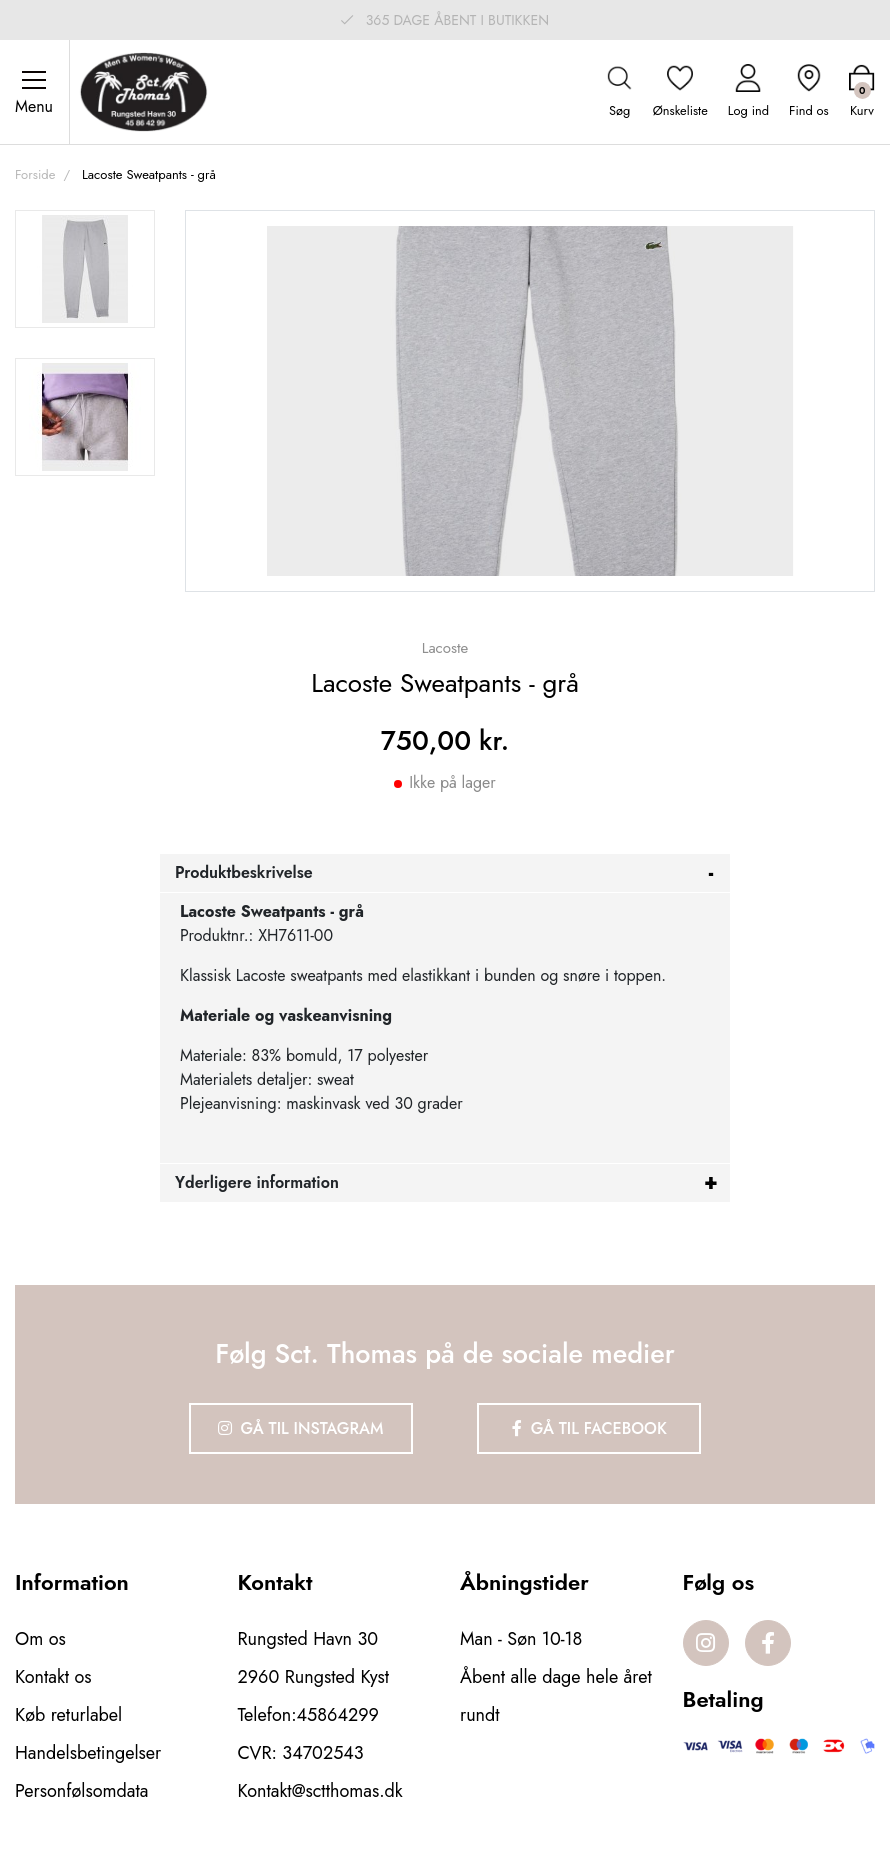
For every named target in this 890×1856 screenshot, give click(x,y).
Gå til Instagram (301, 1428)
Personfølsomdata (81, 1791)
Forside (35, 174)
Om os (40, 1639)
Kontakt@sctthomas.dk (320, 1791)
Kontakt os (53, 1677)
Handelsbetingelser (88, 1753)
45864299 (338, 1715)
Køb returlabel (68, 1715)
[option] (85, 269)
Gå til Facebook (589, 1428)
